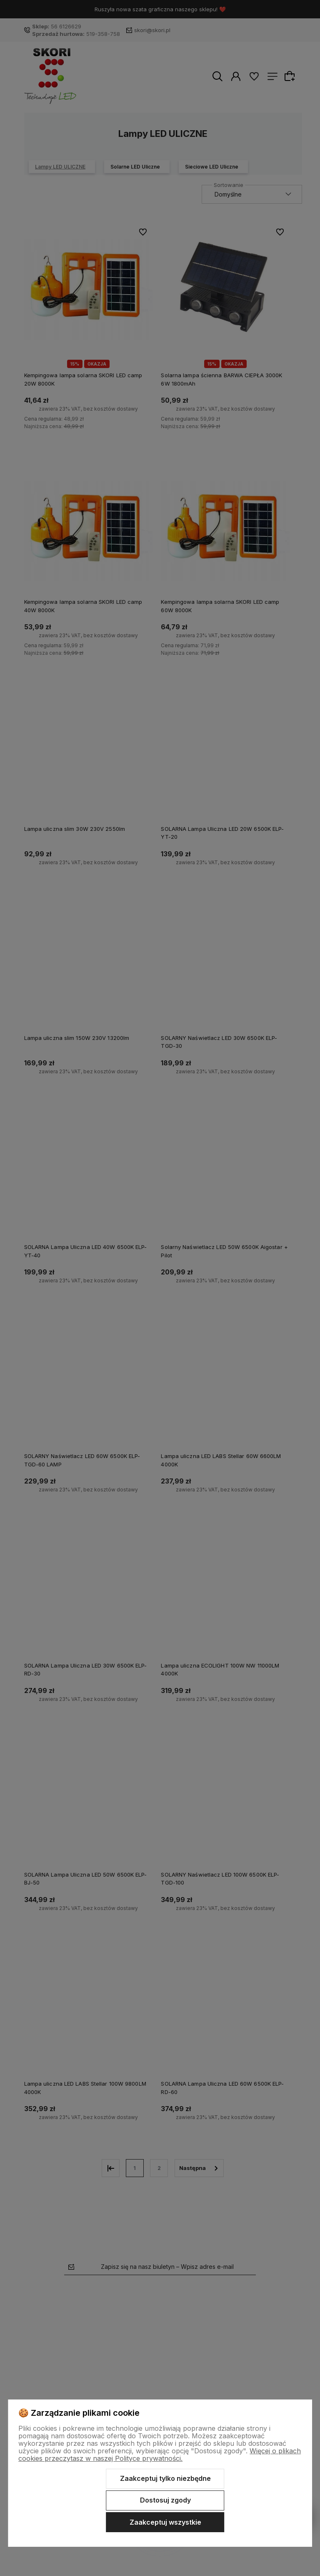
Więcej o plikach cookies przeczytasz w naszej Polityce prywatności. (159, 2454)
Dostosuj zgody (165, 2500)
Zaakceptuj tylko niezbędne (165, 2478)
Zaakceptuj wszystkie (165, 2522)
